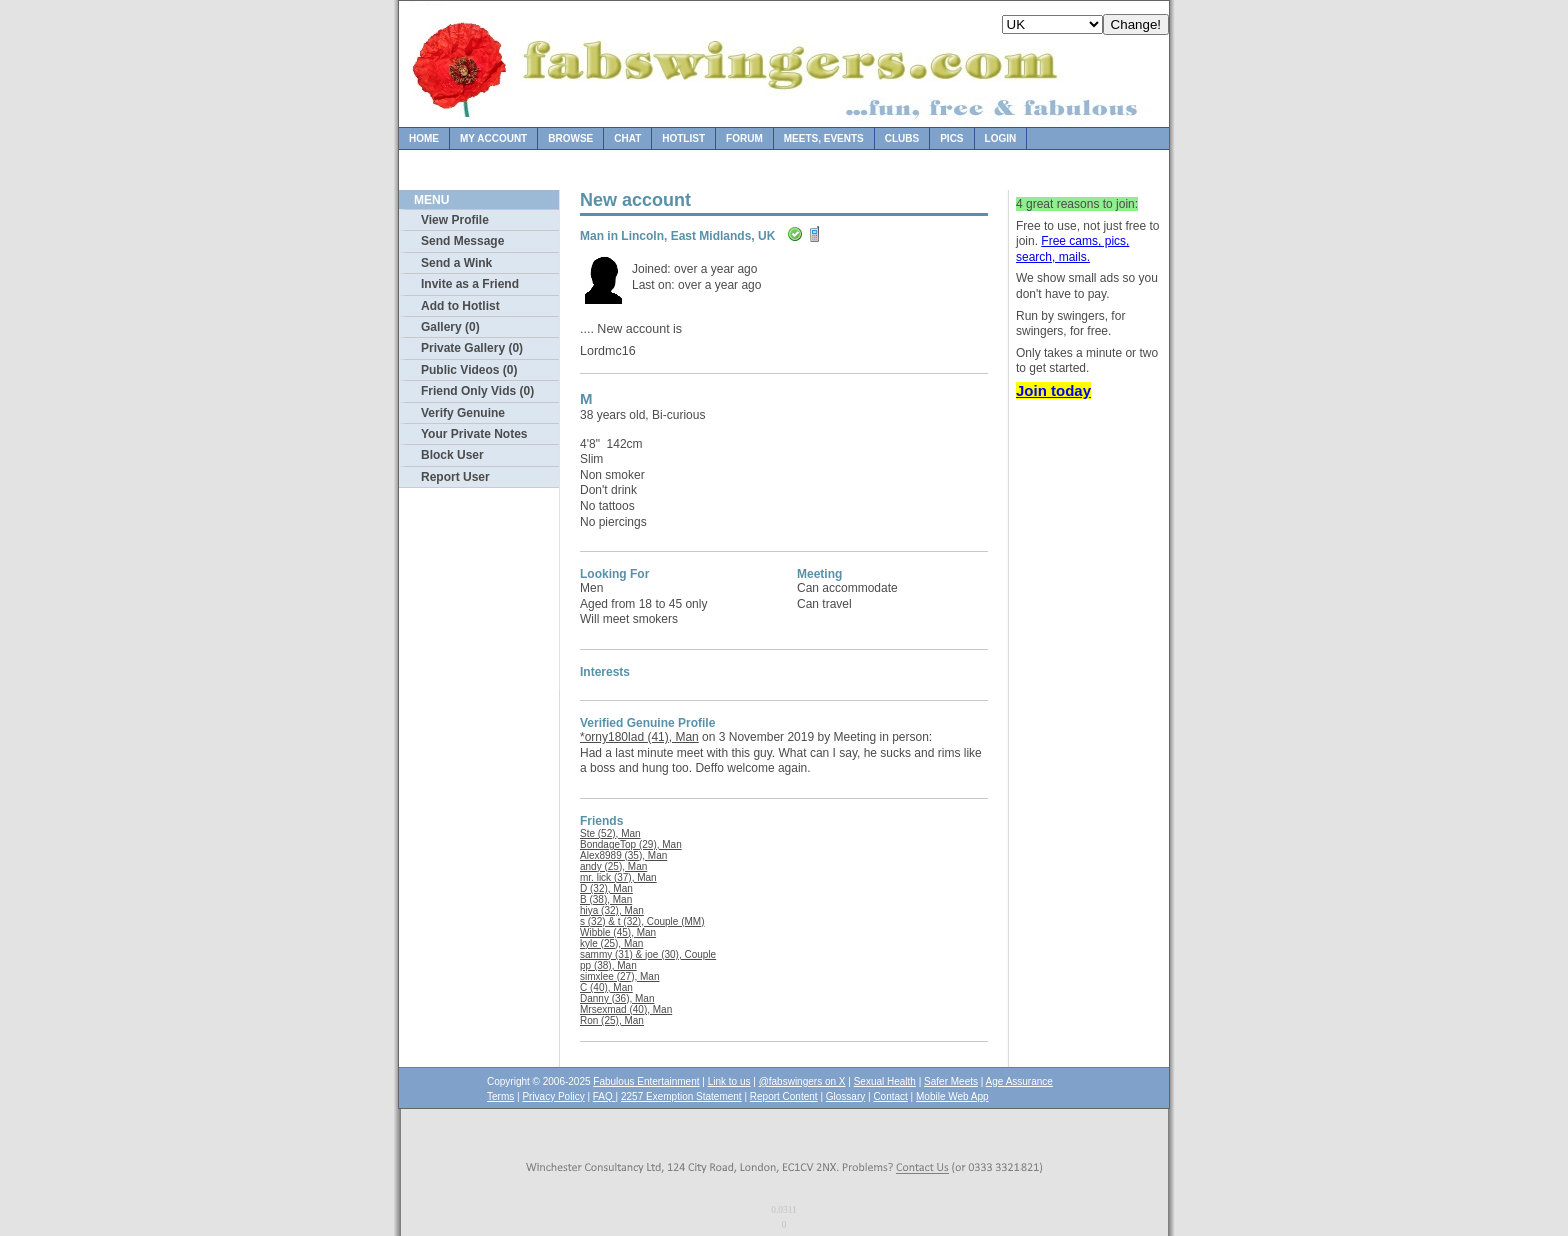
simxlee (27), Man (619, 976)
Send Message (462, 241)
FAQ (604, 1096)
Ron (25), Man (612, 1020)
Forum (744, 138)
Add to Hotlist (460, 306)
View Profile (455, 220)
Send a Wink (456, 263)
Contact (890, 1096)
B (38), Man (606, 899)
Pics (951, 138)
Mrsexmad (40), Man (626, 1009)
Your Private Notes (474, 434)
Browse (570, 138)
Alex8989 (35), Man (623, 855)
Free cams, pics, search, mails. (1072, 249)
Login (1001, 138)
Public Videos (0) (469, 370)
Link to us (729, 1081)
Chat (627, 138)
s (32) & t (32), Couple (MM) (642, 921)
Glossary (845, 1096)
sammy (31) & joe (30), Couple (648, 954)
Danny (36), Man (617, 998)
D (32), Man (606, 888)
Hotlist (683, 138)
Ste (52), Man (610, 833)
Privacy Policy (553, 1096)
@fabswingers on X (802, 1081)
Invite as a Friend (470, 284)
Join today (1053, 390)
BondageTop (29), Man (631, 844)
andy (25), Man (613, 866)
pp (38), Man (608, 965)
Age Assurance (1019, 1081)
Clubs (902, 138)
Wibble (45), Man (618, 932)
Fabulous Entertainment (646, 1081)
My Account (493, 138)
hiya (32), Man (612, 910)
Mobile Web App (952, 1096)
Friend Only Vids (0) (477, 391)
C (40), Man (606, 987)
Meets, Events (824, 138)
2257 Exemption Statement (681, 1096)
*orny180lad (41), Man (639, 737)
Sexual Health (885, 1081)
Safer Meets (951, 1081)
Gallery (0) (450, 327)
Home (424, 138)
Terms (500, 1096)
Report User (455, 477)
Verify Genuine (463, 413)
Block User (452, 455)
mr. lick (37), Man (618, 877)
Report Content (784, 1096)
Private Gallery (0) (472, 348)
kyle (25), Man (611, 943)
